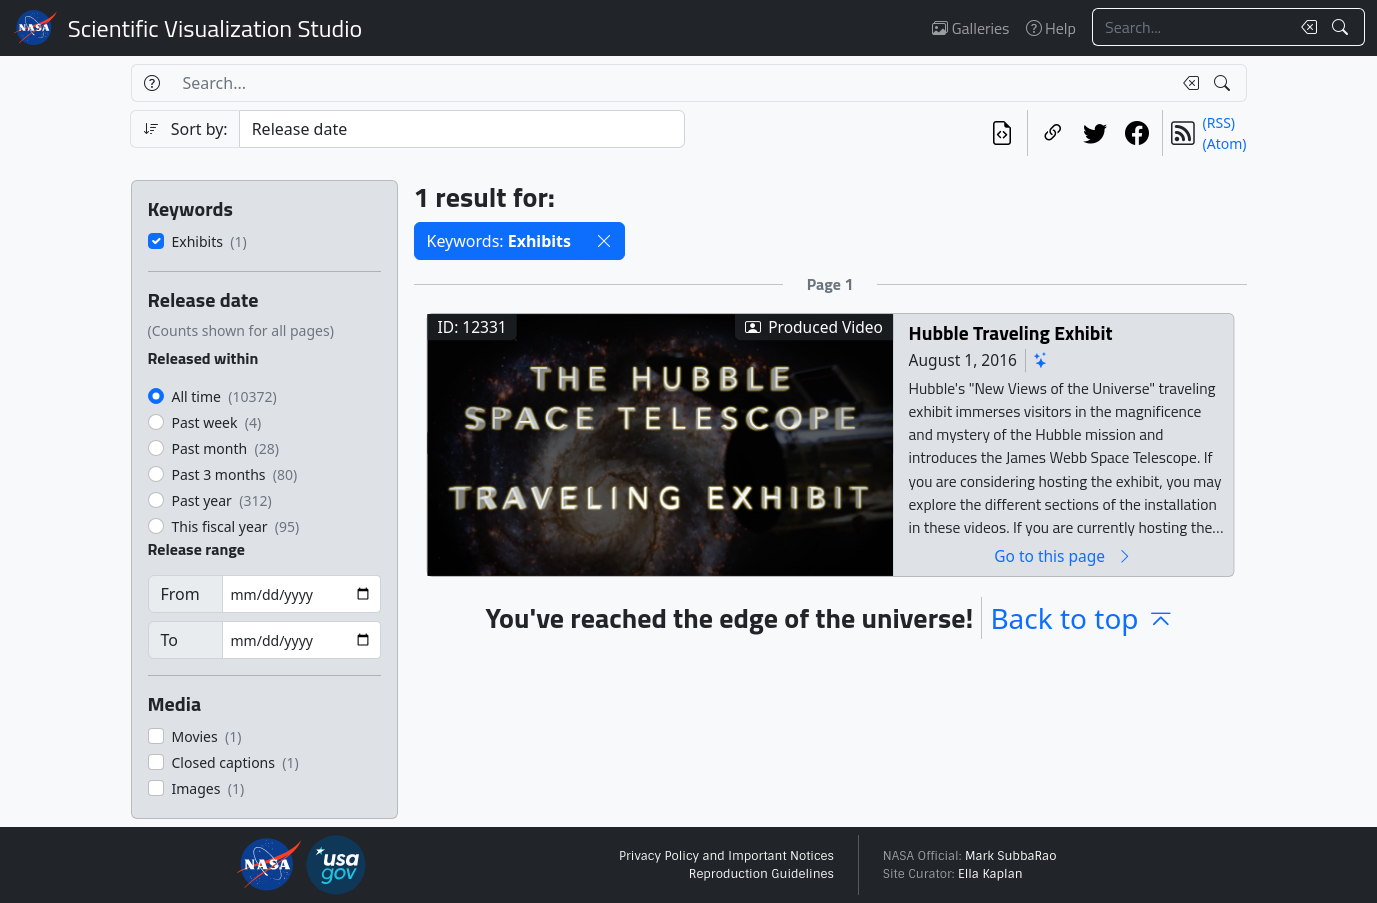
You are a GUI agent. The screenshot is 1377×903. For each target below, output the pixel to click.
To (169, 640)
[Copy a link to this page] (1053, 133)
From (180, 594)
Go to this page (1063, 555)
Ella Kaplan (990, 874)
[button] (604, 241)
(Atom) (1225, 143)
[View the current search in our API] (1002, 133)
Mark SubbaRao (1011, 856)
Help (1051, 28)
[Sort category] (462, 129)
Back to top (1082, 618)
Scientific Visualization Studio (215, 28)
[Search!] (1342, 27)
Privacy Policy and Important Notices (726, 856)
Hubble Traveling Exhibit (1010, 332)
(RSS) (1219, 122)
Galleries (970, 28)
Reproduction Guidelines (761, 874)
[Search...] (1191, 27)
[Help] (151, 83)
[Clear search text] (1305, 27)
